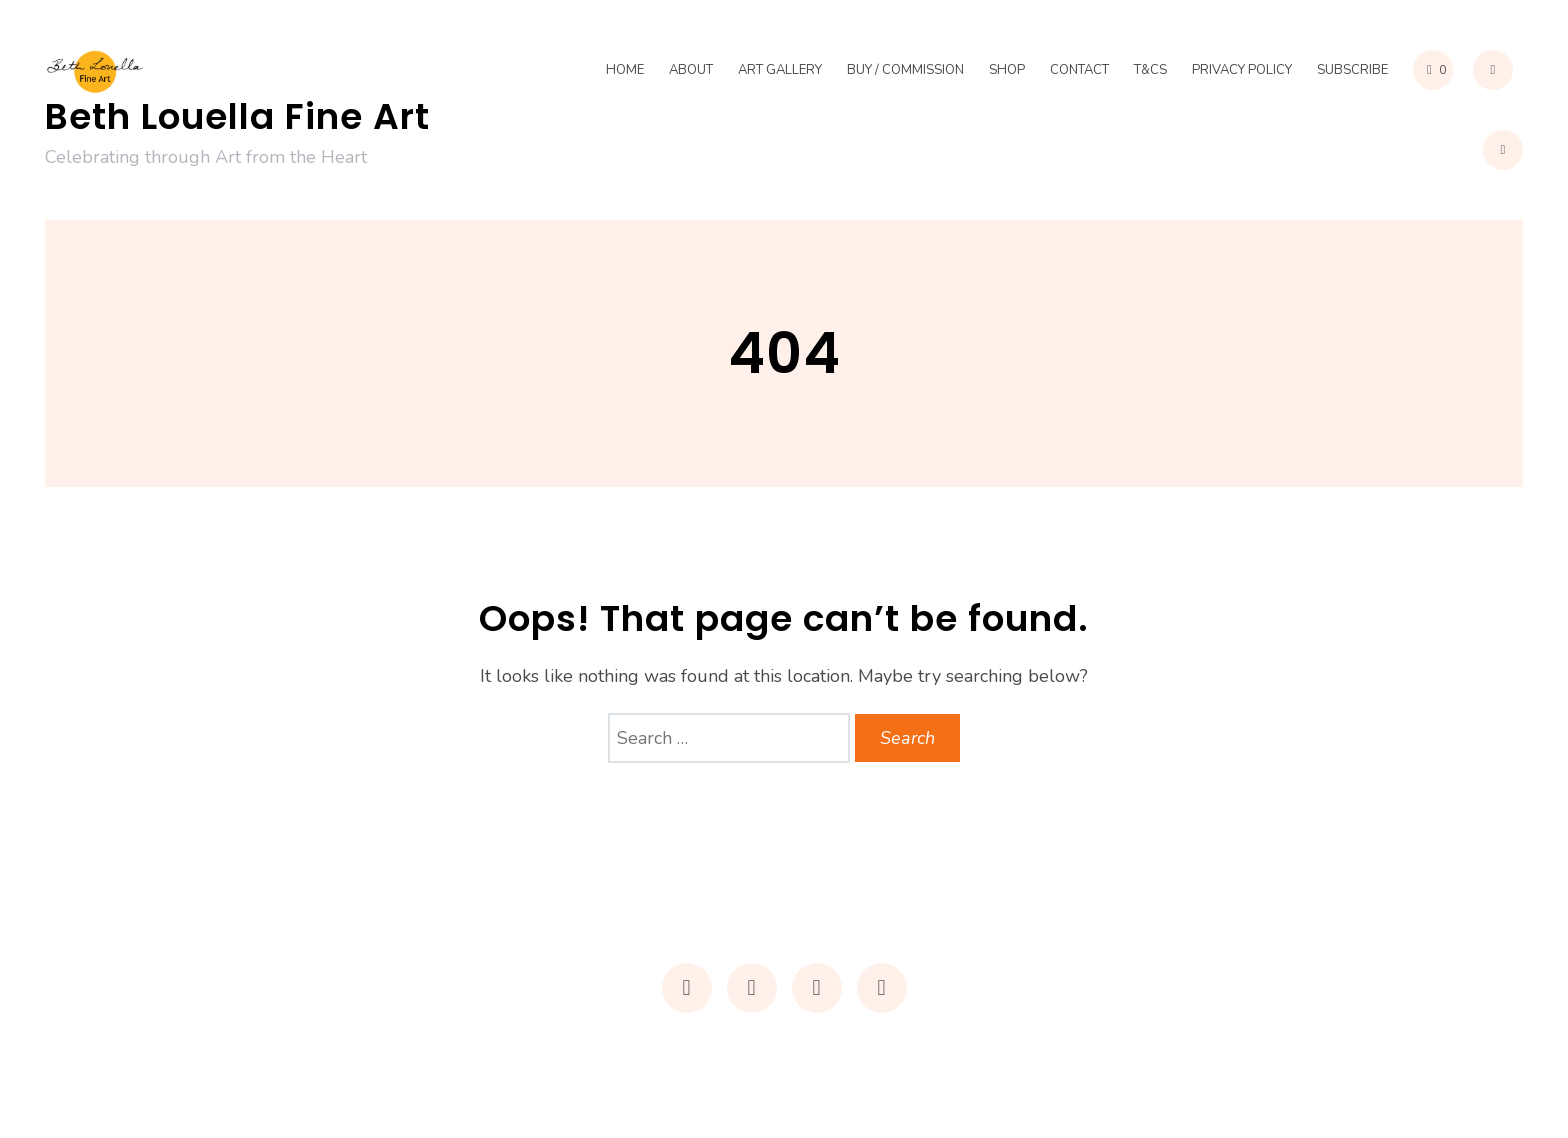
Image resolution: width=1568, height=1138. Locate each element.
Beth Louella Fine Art (237, 116)
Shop (1007, 70)
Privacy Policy (1242, 70)
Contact (1079, 70)
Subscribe (1352, 70)
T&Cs (1150, 70)
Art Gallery (780, 70)
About (691, 70)
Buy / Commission (905, 70)
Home (625, 70)
